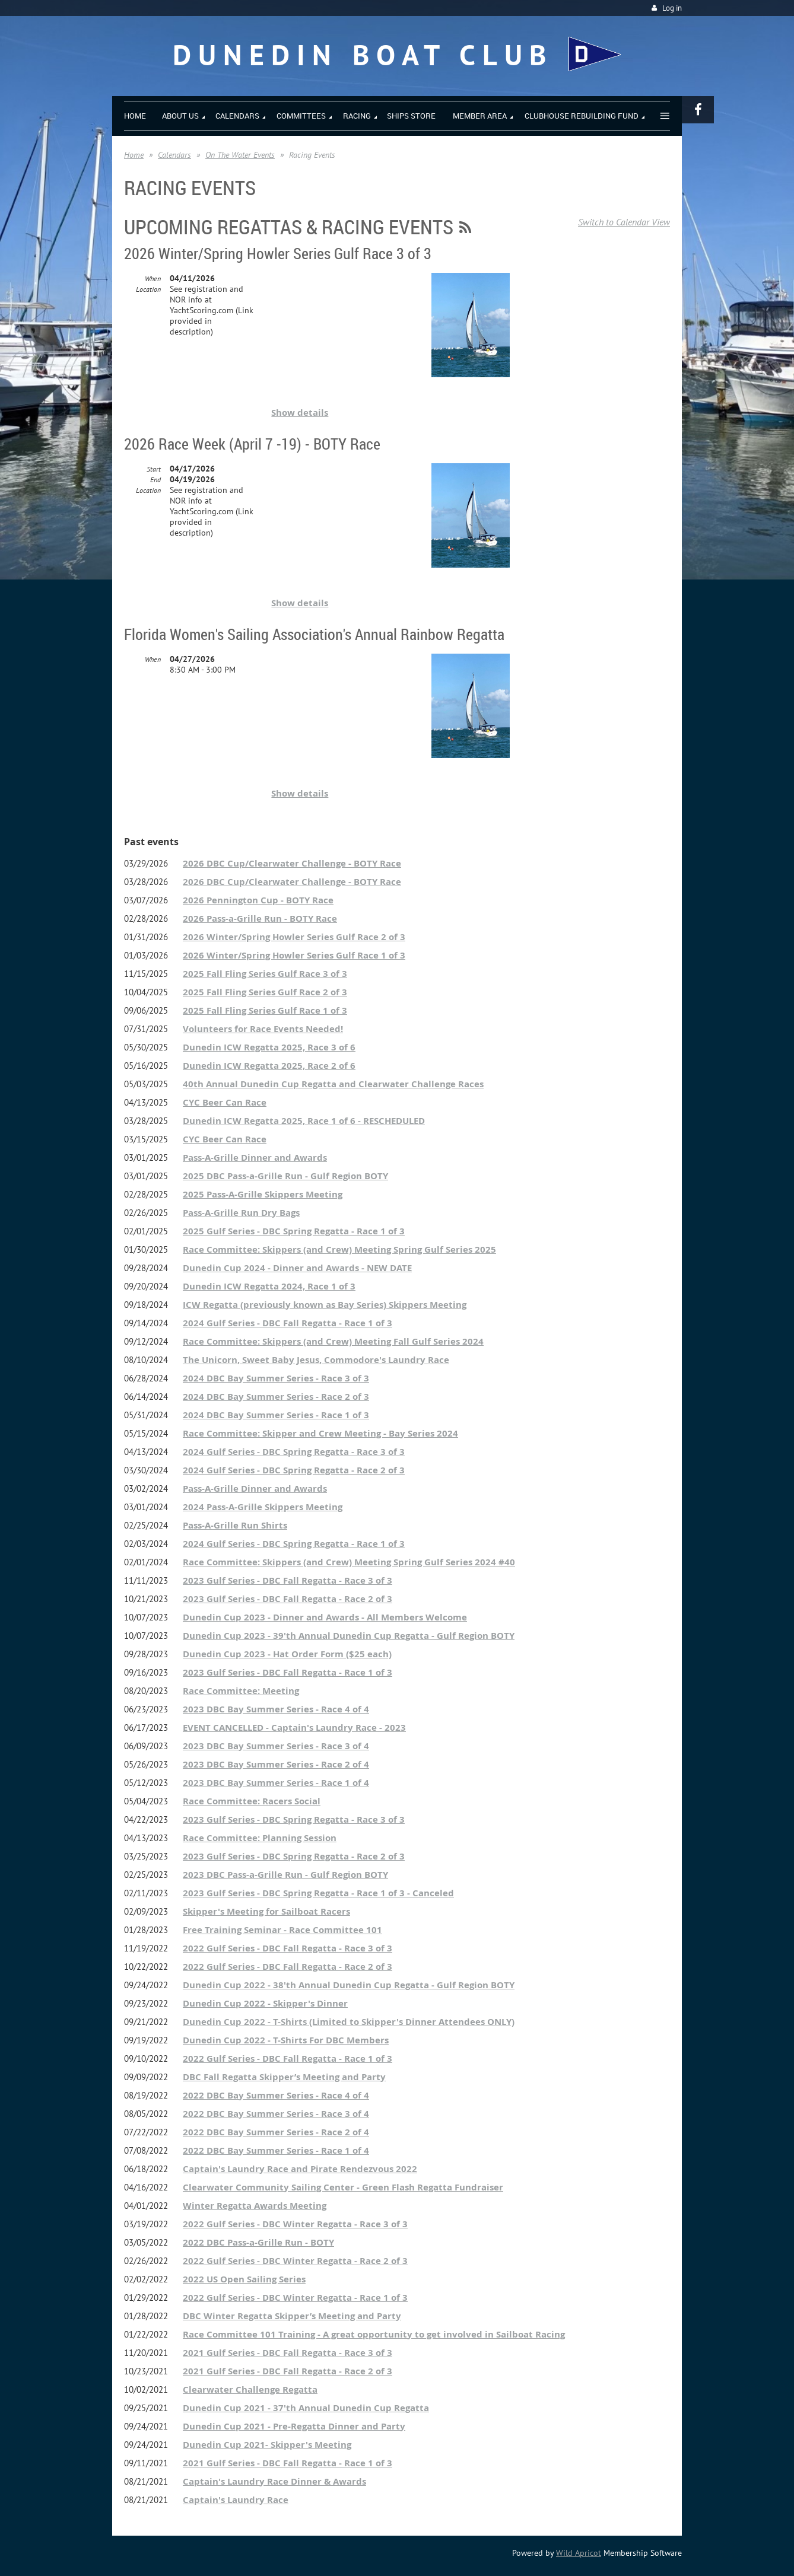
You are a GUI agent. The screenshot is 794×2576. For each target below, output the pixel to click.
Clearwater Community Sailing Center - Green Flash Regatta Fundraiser (343, 2187)
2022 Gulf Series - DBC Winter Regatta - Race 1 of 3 (295, 2297)
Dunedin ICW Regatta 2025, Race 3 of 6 (269, 1047)
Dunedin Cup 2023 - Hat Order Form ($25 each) (287, 1654)
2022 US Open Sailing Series (244, 2279)
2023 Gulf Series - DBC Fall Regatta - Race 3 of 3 (287, 1580)
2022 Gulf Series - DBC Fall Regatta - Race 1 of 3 (287, 2058)
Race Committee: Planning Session (259, 1838)
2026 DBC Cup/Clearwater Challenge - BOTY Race (292, 863)
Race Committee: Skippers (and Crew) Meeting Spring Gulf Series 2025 (339, 1249)
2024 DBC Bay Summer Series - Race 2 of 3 (276, 1396)
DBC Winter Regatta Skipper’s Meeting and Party (292, 2316)
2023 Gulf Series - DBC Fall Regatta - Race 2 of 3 (287, 1599)
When (153, 278)
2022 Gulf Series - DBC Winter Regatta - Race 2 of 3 (295, 2261)
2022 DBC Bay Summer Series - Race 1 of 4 (276, 2150)
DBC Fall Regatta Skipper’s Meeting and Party (284, 2077)
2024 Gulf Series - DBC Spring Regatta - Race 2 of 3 (294, 1470)
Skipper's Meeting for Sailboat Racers (266, 1911)
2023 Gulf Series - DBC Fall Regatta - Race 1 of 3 (287, 1672)
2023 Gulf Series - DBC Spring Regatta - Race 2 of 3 (294, 1856)
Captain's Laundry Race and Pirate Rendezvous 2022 (300, 2169)
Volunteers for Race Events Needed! (263, 1029)
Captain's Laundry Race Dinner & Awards (274, 2481)
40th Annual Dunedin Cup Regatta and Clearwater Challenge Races (333, 1084)
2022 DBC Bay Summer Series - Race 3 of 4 (276, 2113)
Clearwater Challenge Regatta (250, 2389)
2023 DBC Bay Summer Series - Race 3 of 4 (276, 1746)
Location (148, 289)
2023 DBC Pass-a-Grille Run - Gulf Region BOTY (285, 1874)
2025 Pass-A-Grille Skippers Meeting (262, 1194)
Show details (299, 412)
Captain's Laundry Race (235, 2500)
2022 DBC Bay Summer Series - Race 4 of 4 (276, 2095)
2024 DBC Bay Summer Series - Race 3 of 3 (276, 1378)
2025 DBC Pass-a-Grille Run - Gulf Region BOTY (285, 1176)
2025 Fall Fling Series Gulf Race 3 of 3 (265, 973)
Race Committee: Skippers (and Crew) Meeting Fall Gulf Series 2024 (333, 1341)
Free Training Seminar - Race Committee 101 (282, 1930)
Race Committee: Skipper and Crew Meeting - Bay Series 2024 (320, 1433)
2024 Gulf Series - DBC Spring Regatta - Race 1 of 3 (294, 1543)
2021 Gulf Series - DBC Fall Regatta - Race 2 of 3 (287, 2371)
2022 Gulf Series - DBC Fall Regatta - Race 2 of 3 (287, 1966)
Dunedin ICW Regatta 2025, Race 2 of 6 (269, 1065)
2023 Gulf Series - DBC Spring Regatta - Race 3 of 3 (294, 1819)
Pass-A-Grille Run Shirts (235, 1525)
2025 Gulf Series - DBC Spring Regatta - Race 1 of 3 (294, 1231)
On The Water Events (240, 154)
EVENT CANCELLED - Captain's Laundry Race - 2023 (294, 1727)
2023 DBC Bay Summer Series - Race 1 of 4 (276, 1782)
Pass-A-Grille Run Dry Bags (241, 1212)
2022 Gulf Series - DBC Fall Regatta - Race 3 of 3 (287, 1948)
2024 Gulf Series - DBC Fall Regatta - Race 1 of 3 (287, 1323)
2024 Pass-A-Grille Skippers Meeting (262, 1507)
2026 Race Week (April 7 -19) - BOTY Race (252, 444)
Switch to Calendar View (624, 222)
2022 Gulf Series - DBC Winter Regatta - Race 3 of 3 (295, 2224)
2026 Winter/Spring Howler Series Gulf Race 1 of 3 (294, 955)
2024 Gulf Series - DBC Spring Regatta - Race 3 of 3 (294, 1451)
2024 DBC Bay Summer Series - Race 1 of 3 (276, 1415)
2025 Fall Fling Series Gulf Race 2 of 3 (265, 992)
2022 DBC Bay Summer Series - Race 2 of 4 (276, 2132)
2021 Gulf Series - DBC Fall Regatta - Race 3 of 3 (287, 2352)
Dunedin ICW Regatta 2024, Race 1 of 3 (269, 1286)
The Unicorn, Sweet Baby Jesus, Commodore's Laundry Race (316, 1360)
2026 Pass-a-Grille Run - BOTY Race (260, 918)
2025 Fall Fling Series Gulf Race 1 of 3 (265, 1010)
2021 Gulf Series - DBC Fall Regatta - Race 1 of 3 (287, 2463)
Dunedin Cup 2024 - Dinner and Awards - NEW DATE (297, 1268)
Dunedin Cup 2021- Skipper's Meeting (267, 2444)
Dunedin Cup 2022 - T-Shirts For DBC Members (286, 2040)
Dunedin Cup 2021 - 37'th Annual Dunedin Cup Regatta (306, 2408)
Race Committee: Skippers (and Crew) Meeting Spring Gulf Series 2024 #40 (349, 1562)
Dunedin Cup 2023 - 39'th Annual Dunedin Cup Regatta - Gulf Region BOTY (348, 1635)
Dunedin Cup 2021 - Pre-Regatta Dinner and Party (294, 2426)
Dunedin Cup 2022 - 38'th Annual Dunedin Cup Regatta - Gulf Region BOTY (348, 1985)
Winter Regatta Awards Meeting (254, 2205)
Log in (672, 8)
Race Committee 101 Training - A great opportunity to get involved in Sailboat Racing (374, 2334)
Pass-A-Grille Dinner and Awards (255, 1157)
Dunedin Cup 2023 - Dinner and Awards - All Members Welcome (325, 1617)
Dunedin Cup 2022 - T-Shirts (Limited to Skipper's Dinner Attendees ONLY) (348, 2021)
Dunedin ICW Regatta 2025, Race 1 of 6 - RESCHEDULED (304, 1121)
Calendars (174, 154)
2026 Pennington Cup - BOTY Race (258, 900)
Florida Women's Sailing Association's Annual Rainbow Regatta (314, 634)
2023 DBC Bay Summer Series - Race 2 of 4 (276, 1764)
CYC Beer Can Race (224, 1102)
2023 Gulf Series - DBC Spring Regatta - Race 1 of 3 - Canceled (318, 1893)
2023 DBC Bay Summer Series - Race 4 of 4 (276, 1709)
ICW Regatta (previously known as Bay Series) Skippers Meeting (324, 1304)
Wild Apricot (578, 2553)
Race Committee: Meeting (241, 1691)
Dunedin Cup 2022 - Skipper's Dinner (265, 2003)
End (155, 479)
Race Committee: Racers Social (251, 1801)
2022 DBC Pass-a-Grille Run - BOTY (258, 2242)
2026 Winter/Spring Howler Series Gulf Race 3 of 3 (277, 253)
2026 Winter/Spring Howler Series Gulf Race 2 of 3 (294, 937)
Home (134, 154)
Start (154, 468)
